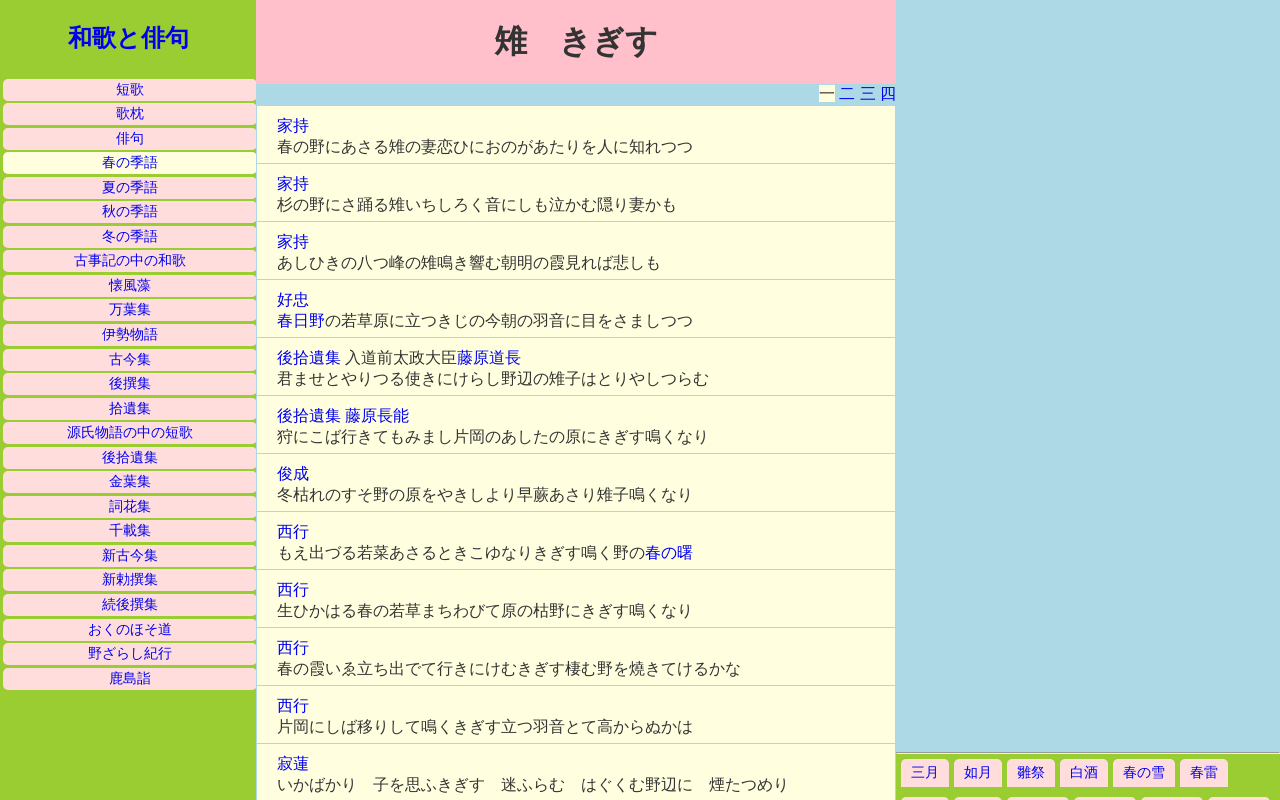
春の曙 (669, 552)
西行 (293, 531)
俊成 (293, 473)
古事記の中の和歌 (130, 260)
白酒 (1084, 772)
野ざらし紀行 (130, 653)
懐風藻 (130, 285)
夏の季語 (130, 187)
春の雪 (1144, 772)
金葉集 (130, 481)
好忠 (293, 299)
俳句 (130, 138)
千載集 (130, 530)
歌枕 (130, 113)
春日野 (301, 320)
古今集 (130, 359)
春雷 (1204, 772)
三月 (925, 772)
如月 (978, 772)
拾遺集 (130, 408)
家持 (293, 125)
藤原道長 (489, 357)
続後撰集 (130, 604)
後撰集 (130, 383)
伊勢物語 (130, 334)
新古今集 (130, 555)
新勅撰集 (130, 579)
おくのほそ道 (130, 629)
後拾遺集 (130, 457)
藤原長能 (377, 415)
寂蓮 (293, 763)
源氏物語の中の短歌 (130, 432)
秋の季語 (130, 211)
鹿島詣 (130, 678)
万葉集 (130, 309)
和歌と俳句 (128, 38)
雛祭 (1031, 772)
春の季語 (130, 162)
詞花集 (130, 506)
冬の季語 (130, 236)
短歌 (130, 89)
